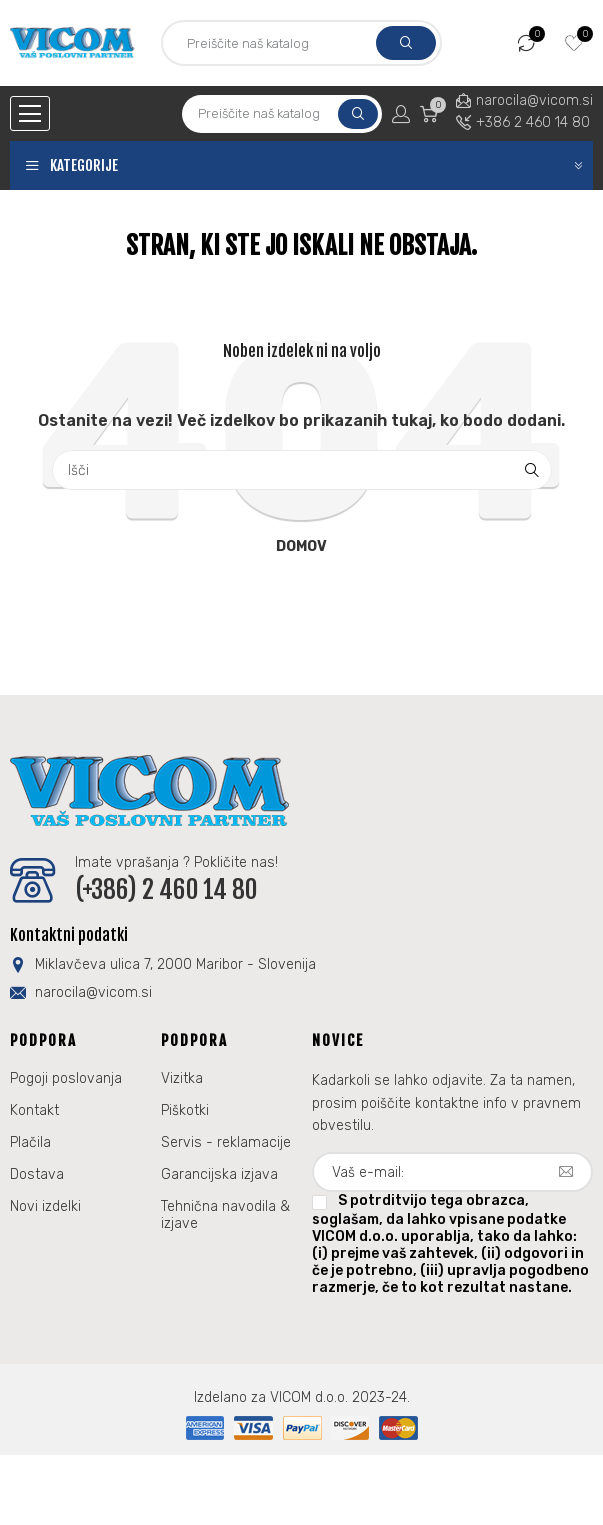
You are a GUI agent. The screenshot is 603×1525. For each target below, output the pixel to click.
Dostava (37, 1174)
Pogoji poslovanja (66, 1078)
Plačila (30, 1142)
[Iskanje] (302, 470)
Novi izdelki (45, 1206)
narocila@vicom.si (534, 100)
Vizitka (182, 1078)
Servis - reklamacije (226, 1142)
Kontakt (34, 1110)
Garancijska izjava (219, 1174)
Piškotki (185, 1110)
